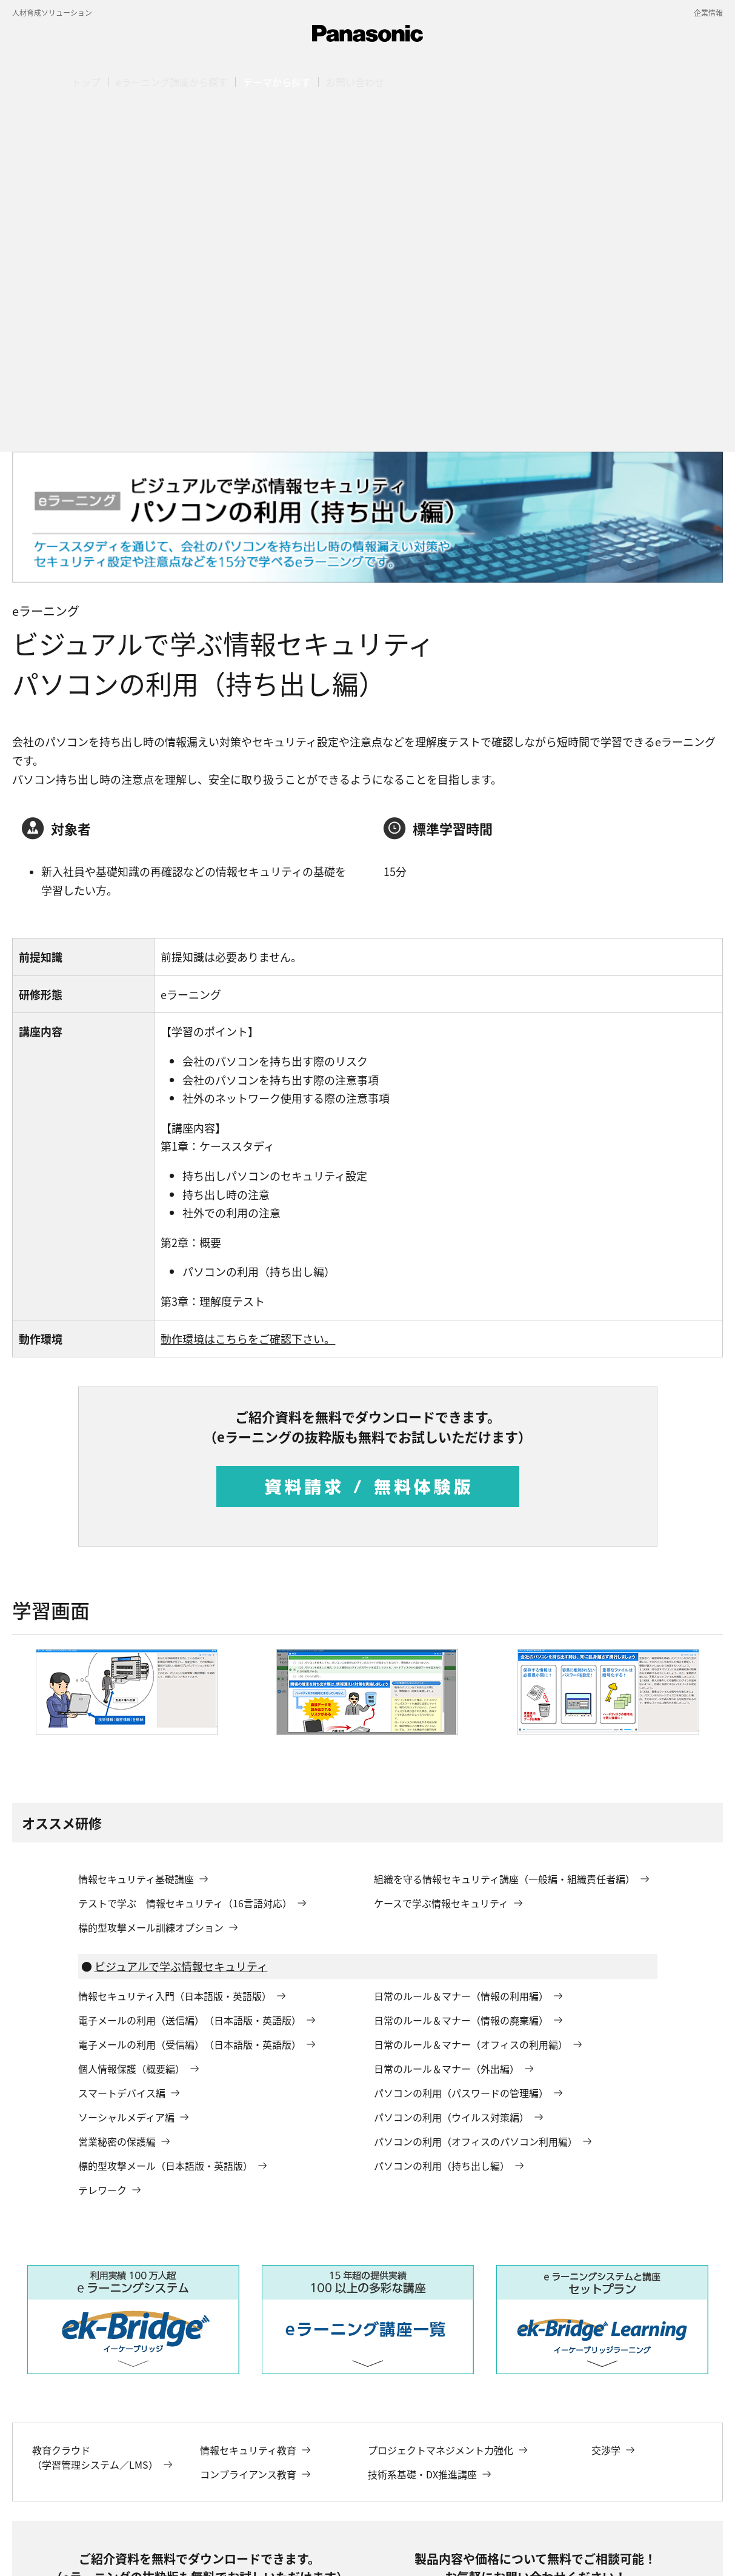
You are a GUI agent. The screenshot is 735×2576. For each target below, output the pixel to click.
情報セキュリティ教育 (385, 2489)
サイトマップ (232, 2543)
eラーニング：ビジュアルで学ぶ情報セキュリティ (523, 2489)
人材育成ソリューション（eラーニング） (260, 2489)
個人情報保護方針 (166, 2543)
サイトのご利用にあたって (312, 2543)
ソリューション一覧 (140, 2489)
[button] (277, 81)
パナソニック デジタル (49, 2489)
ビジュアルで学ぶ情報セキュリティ (181, 1610)
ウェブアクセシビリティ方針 (417, 2543)
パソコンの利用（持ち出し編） (63, 2504)
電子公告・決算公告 (89, 2543)
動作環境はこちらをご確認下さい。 (248, 982)
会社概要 (26, 2543)
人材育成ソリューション (52, 12)
